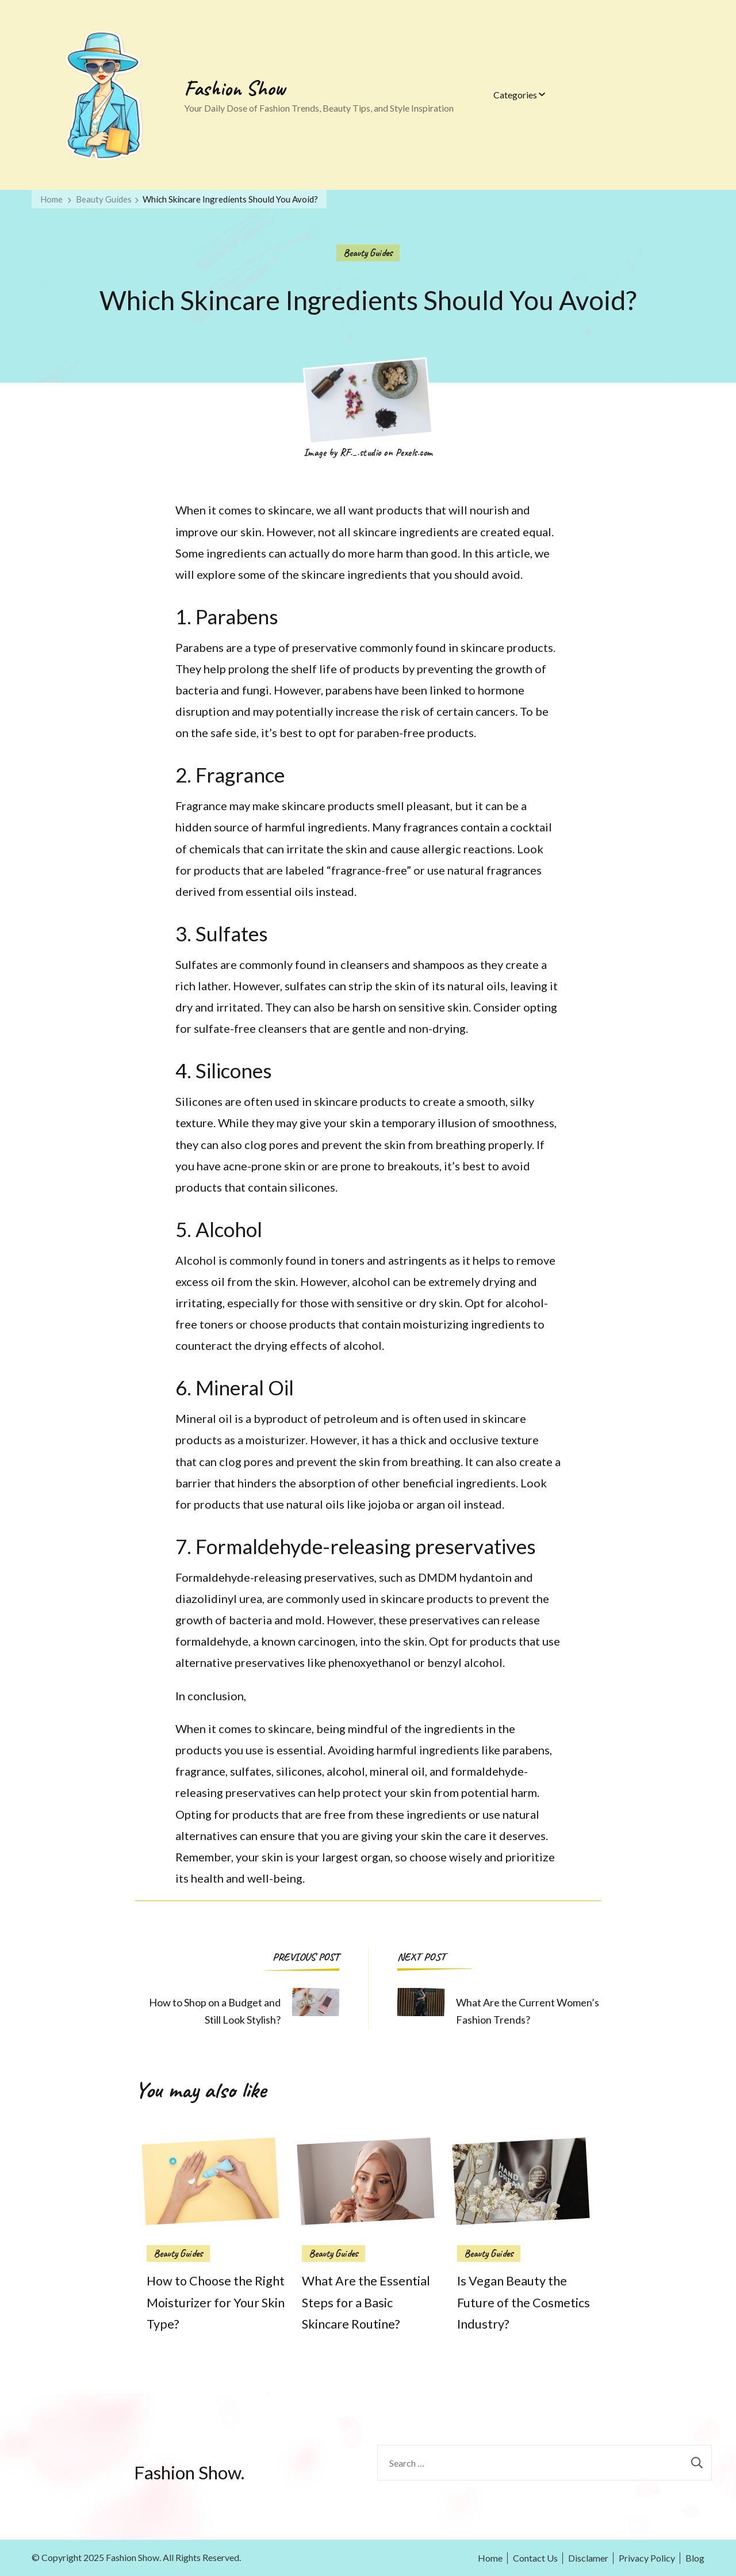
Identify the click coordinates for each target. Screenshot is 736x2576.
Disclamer (588, 2557)
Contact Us (535, 2557)
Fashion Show (234, 88)
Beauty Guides (368, 252)
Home (490, 2557)
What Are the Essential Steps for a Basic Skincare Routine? (366, 2302)
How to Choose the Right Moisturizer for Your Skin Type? (216, 2302)
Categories (515, 94)
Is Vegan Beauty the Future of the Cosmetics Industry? (523, 2302)
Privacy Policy (647, 2557)
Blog (694, 2557)
